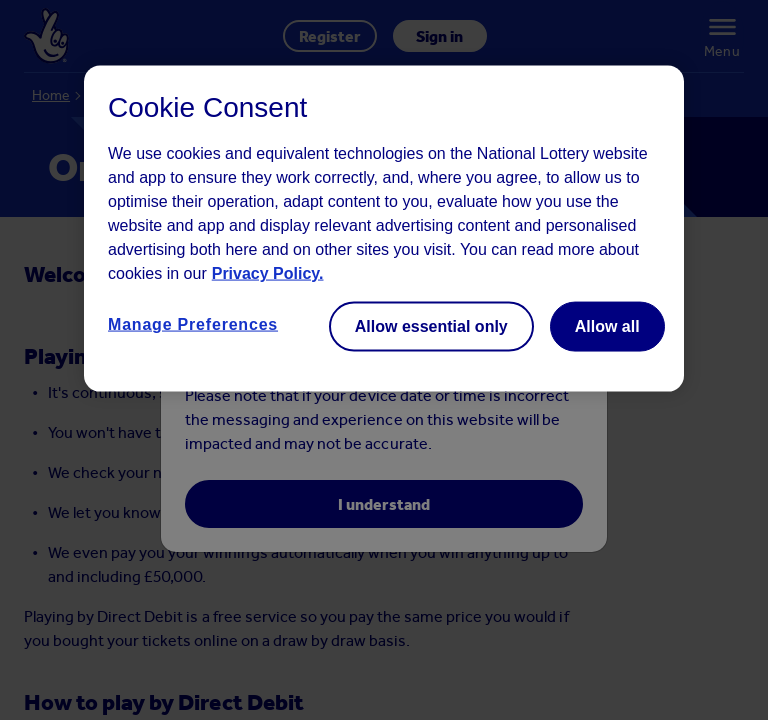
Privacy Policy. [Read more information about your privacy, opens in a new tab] (268, 273)
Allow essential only (431, 326)
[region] (384, 229)
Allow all (607, 326)
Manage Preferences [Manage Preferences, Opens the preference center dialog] (193, 324)
